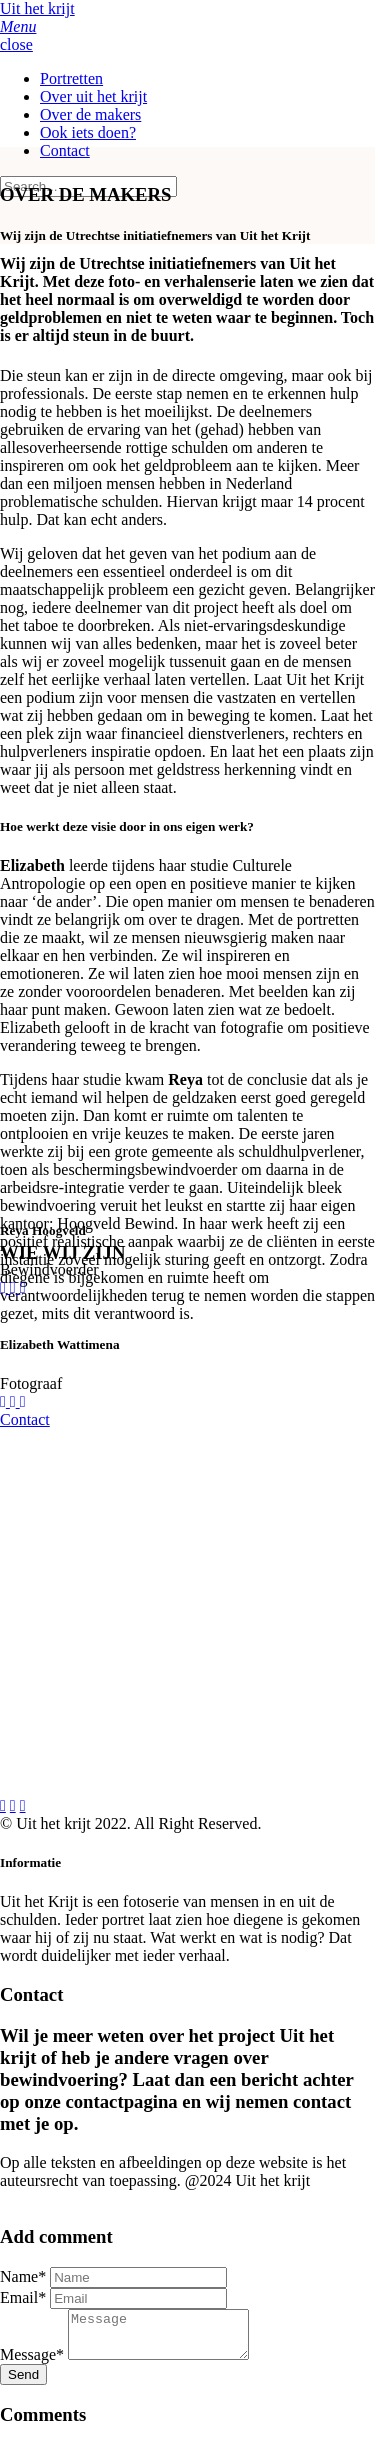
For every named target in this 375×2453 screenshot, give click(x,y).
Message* (32, 2363)
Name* (23, 2276)
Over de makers (90, 114)
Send (23, 2383)
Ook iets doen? (88, 132)
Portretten (71, 78)
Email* (23, 2297)
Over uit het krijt (93, 96)
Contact (65, 150)
